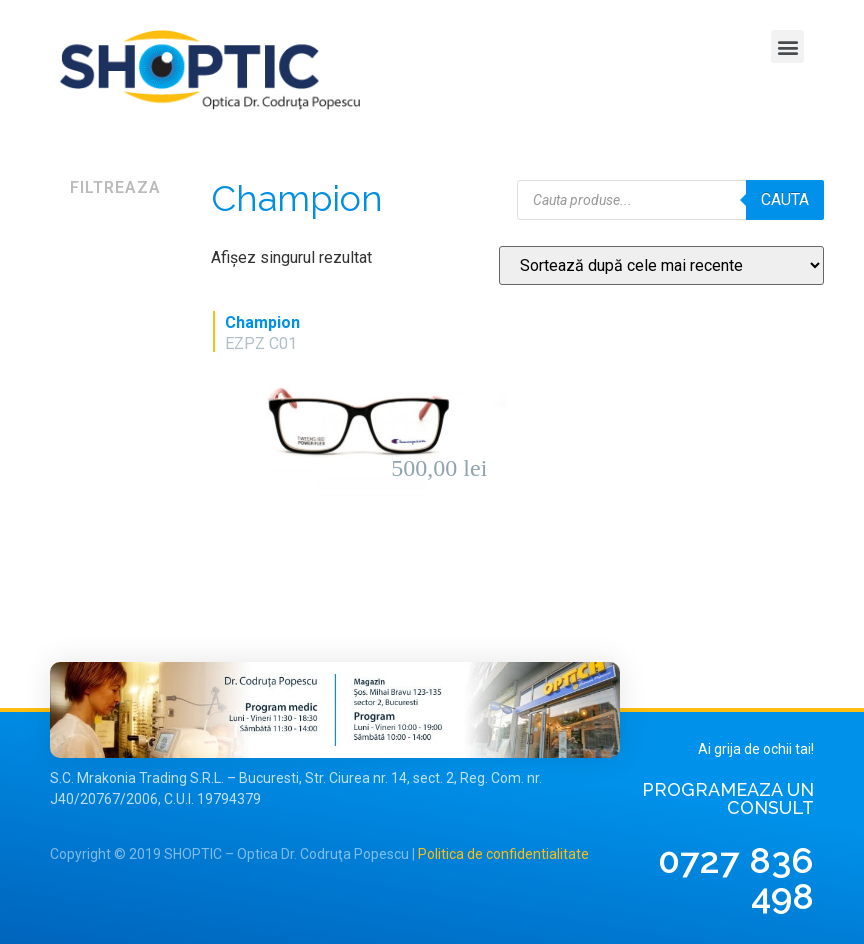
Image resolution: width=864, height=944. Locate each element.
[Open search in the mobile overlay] (670, 200)
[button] (787, 46)
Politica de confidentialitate (503, 854)
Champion (262, 322)
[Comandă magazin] (661, 265)
